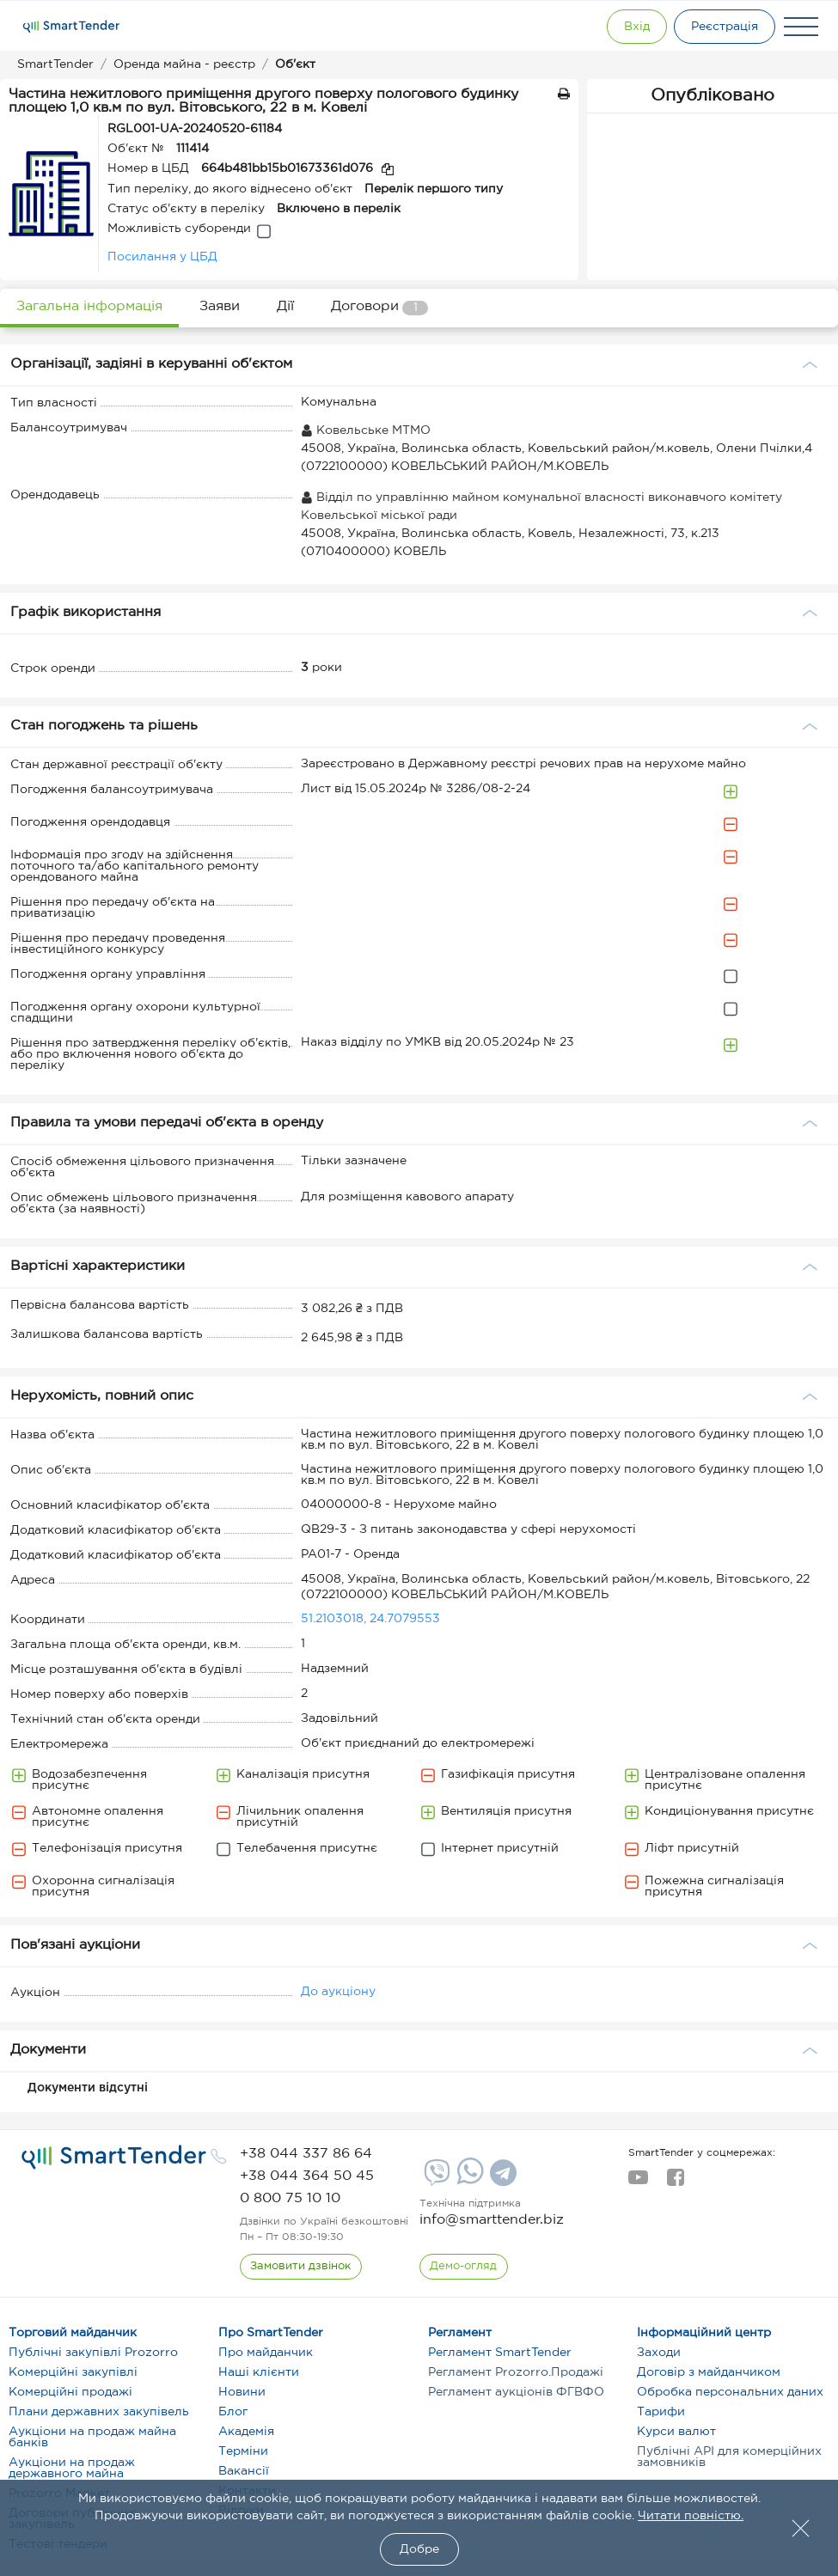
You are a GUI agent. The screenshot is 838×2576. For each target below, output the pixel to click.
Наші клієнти (258, 2372)
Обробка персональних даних (730, 2392)
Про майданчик (265, 2352)
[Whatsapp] (468, 2181)
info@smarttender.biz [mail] (491, 2219)
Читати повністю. (690, 2516)
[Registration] (722, 26)
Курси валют (676, 2431)
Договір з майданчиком (708, 2372)
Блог (233, 2412)
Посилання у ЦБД (162, 257)
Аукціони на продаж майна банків (92, 2437)
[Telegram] (501, 2179)
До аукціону (338, 1992)
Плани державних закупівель (99, 2412)
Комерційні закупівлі (73, 2372)
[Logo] (71, 26)
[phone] (306, 2153)
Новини (242, 2392)
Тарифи (661, 2412)
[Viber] (434, 2179)
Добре (419, 2549)
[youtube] (638, 2182)
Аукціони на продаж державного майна (72, 2468)
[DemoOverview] (464, 2267)
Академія (246, 2431)
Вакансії (243, 2471)
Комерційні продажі (70, 2392)
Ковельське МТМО (366, 430)
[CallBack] (301, 2267)
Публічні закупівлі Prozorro (93, 2352)
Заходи (659, 2352)
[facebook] (675, 2182)
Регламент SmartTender (500, 2352)
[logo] (114, 2157)
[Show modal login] (627, 26)
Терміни (243, 2451)
